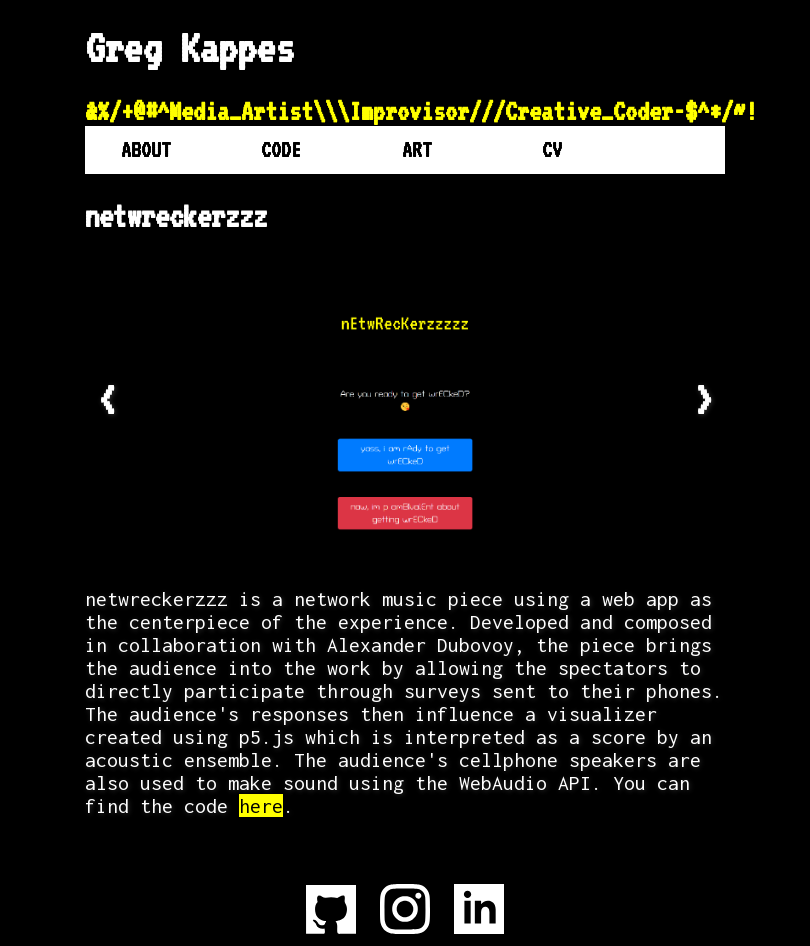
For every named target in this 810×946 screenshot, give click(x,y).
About (146, 150)
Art (417, 150)
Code (281, 150)
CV (552, 150)
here (261, 805)
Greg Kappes (189, 48)
